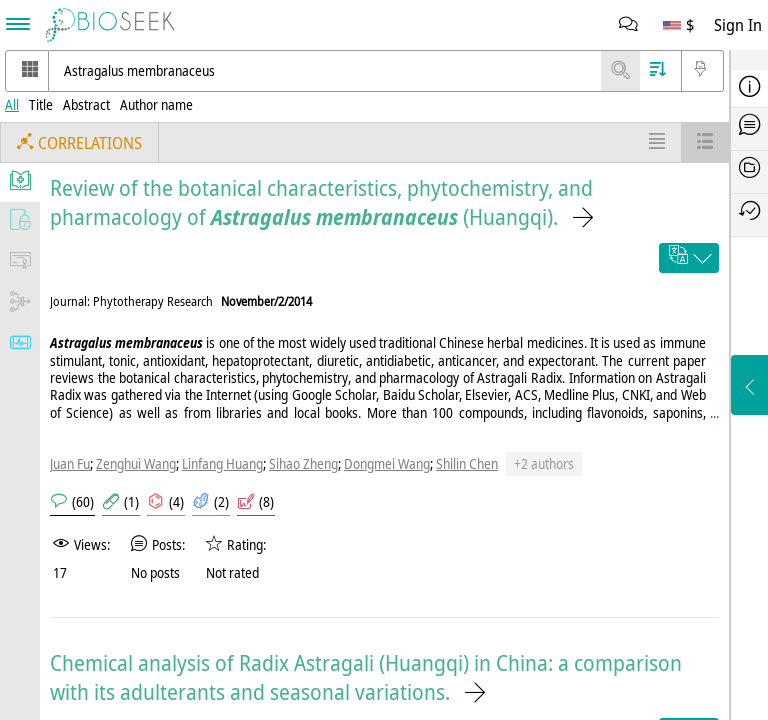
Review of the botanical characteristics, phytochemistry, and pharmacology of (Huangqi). (321, 202)
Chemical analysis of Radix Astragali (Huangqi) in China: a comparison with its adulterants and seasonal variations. (366, 677)
